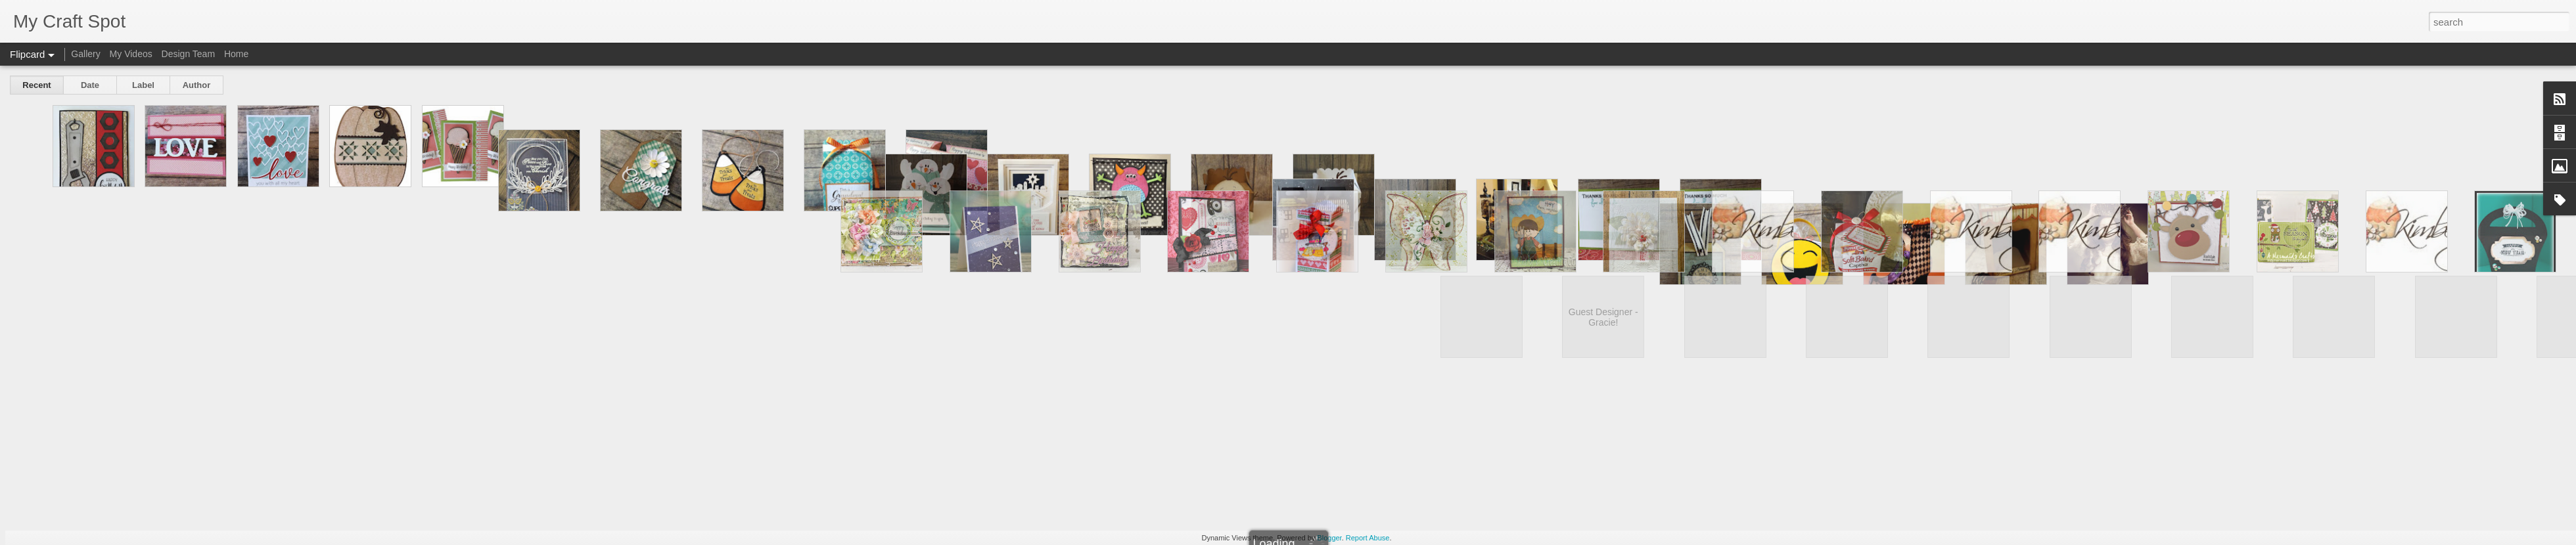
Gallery (85, 54)
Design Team (188, 54)
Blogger (1329, 538)
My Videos (131, 54)
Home (236, 54)
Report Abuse (1368, 538)
